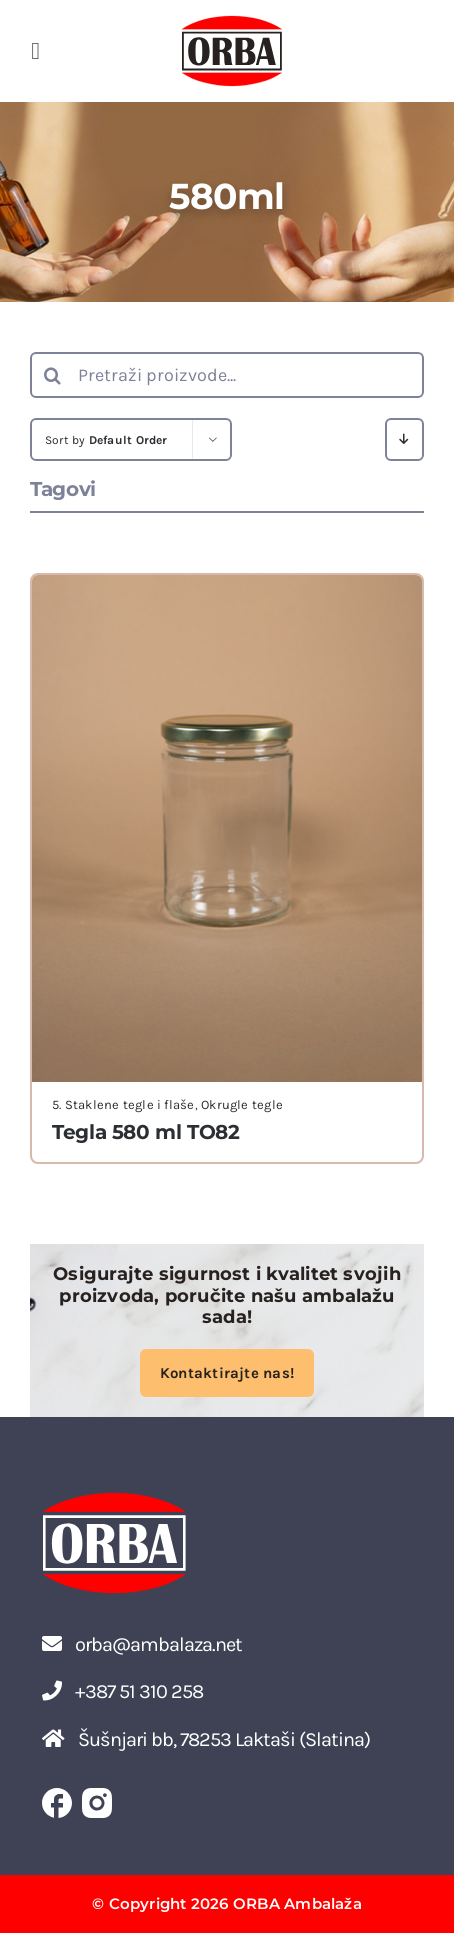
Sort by (106, 440)
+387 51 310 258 (122, 1691)
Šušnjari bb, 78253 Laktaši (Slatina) (206, 1739)
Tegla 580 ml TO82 (146, 1132)
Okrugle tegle (242, 1104)
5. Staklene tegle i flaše (123, 1104)
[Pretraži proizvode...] (227, 375)
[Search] (53, 375)
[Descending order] (404, 439)
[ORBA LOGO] (231, 22)
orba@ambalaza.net (142, 1644)
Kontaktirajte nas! (227, 1373)
